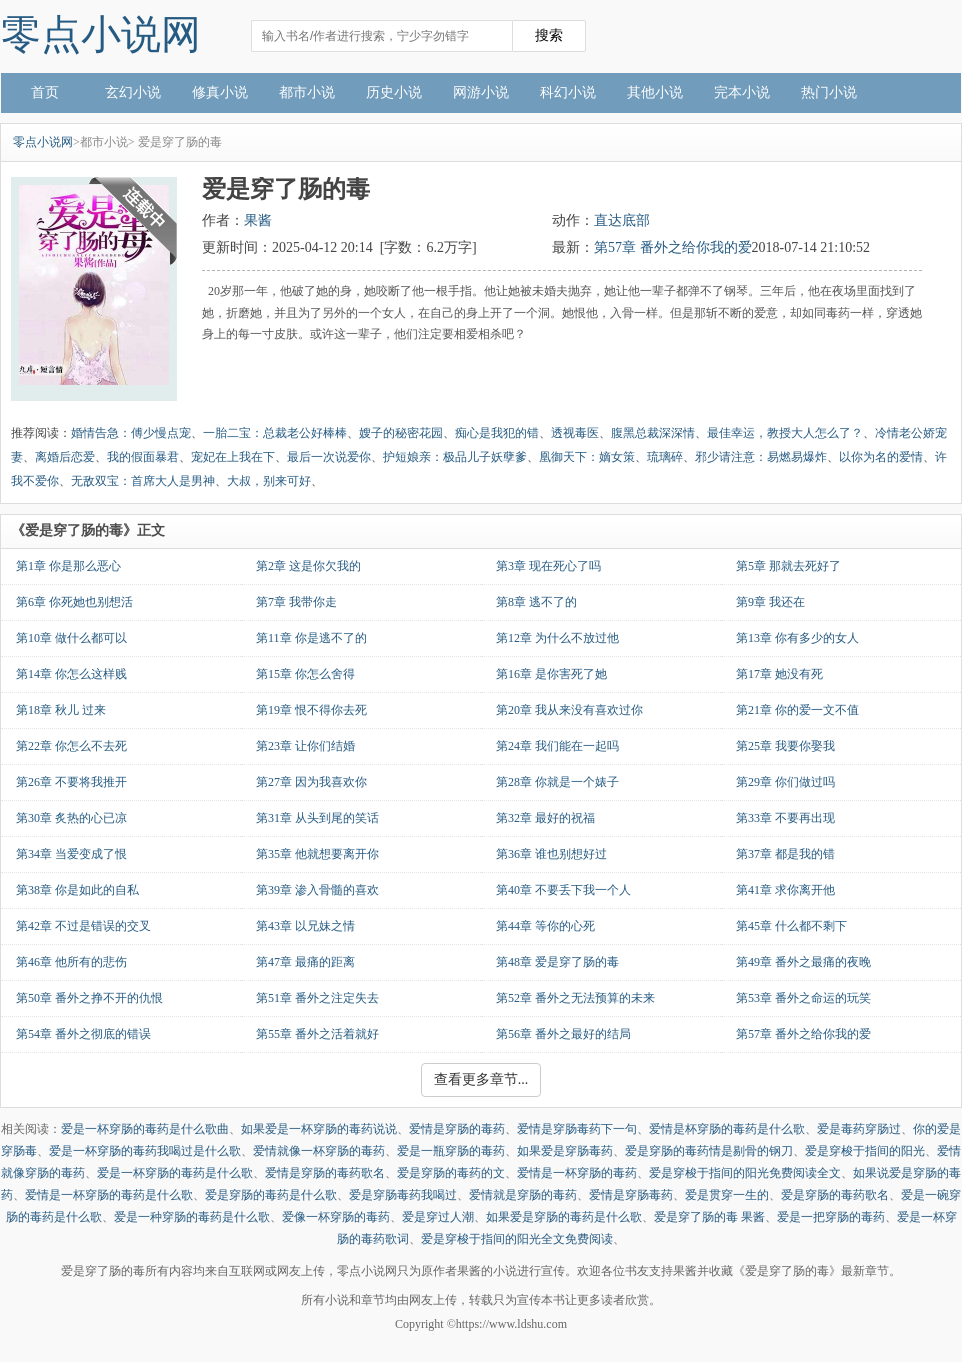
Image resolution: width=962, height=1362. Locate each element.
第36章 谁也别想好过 (551, 854)
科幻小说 (568, 92)
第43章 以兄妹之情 (305, 926)
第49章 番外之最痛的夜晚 (803, 962)
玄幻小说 (133, 92)
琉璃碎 (665, 457)
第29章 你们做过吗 (785, 782)
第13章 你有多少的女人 (797, 638)
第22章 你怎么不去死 (71, 746)
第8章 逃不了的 (536, 602)
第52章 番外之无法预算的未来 (575, 998)
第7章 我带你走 (296, 602)
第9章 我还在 (770, 602)
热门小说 (829, 92)
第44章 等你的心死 (545, 926)
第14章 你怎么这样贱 (71, 674)
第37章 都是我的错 (785, 854)
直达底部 (622, 220)
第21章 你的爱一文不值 (797, 710)
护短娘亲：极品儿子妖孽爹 (455, 457)
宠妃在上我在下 (233, 457)
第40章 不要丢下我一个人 (563, 890)
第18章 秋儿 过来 (61, 710)
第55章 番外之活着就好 (317, 1034)
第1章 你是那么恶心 (68, 566)
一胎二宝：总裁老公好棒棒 (275, 433)
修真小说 (220, 92)
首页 (45, 92)
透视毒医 (575, 433)
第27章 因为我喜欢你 (311, 782)
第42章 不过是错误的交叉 (83, 926)
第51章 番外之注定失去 (317, 998)
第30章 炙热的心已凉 (71, 818)
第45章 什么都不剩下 (791, 926)
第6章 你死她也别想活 (74, 602)
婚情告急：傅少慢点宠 (131, 433)
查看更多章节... (481, 1079)
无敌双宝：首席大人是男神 (143, 481)
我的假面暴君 (143, 457)
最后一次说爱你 (329, 457)
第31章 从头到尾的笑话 (317, 818)
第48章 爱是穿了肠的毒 (557, 962)
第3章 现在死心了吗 (548, 566)
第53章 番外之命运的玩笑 (803, 998)
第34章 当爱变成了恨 (71, 854)
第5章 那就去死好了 (788, 566)
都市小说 (307, 92)
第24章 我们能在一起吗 (557, 746)
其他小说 (655, 92)
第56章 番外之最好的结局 (563, 1034)
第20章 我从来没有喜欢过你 (569, 710)
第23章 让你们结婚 (305, 746)
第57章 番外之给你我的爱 (673, 247)
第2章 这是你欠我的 (308, 566)
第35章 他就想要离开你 (317, 854)
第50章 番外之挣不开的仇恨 (89, 998)
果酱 (258, 220)
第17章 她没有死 (779, 674)
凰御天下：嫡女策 (587, 457)
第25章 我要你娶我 (785, 746)
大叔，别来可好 (269, 481)
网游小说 (481, 92)
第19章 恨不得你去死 (311, 710)
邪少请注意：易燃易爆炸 (761, 457)
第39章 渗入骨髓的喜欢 (317, 890)
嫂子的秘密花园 (401, 433)
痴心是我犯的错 (497, 433)
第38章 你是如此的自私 (77, 890)
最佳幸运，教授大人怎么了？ (785, 433)
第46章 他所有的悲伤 (71, 962)
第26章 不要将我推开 (71, 782)
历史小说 (394, 92)
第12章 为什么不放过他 (557, 638)
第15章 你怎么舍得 (305, 674)
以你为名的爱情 (881, 457)
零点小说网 (101, 34)
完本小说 (742, 92)
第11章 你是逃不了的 (311, 638)
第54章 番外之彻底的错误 (83, 1034)
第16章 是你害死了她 (551, 674)
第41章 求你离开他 (785, 890)
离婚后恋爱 (65, 457)
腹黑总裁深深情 (653, 433)
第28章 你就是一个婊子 (557, 782)
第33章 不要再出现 (785, 818)
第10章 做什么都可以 (71, 638)
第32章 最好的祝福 (545, 818)
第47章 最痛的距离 (305, 962)
